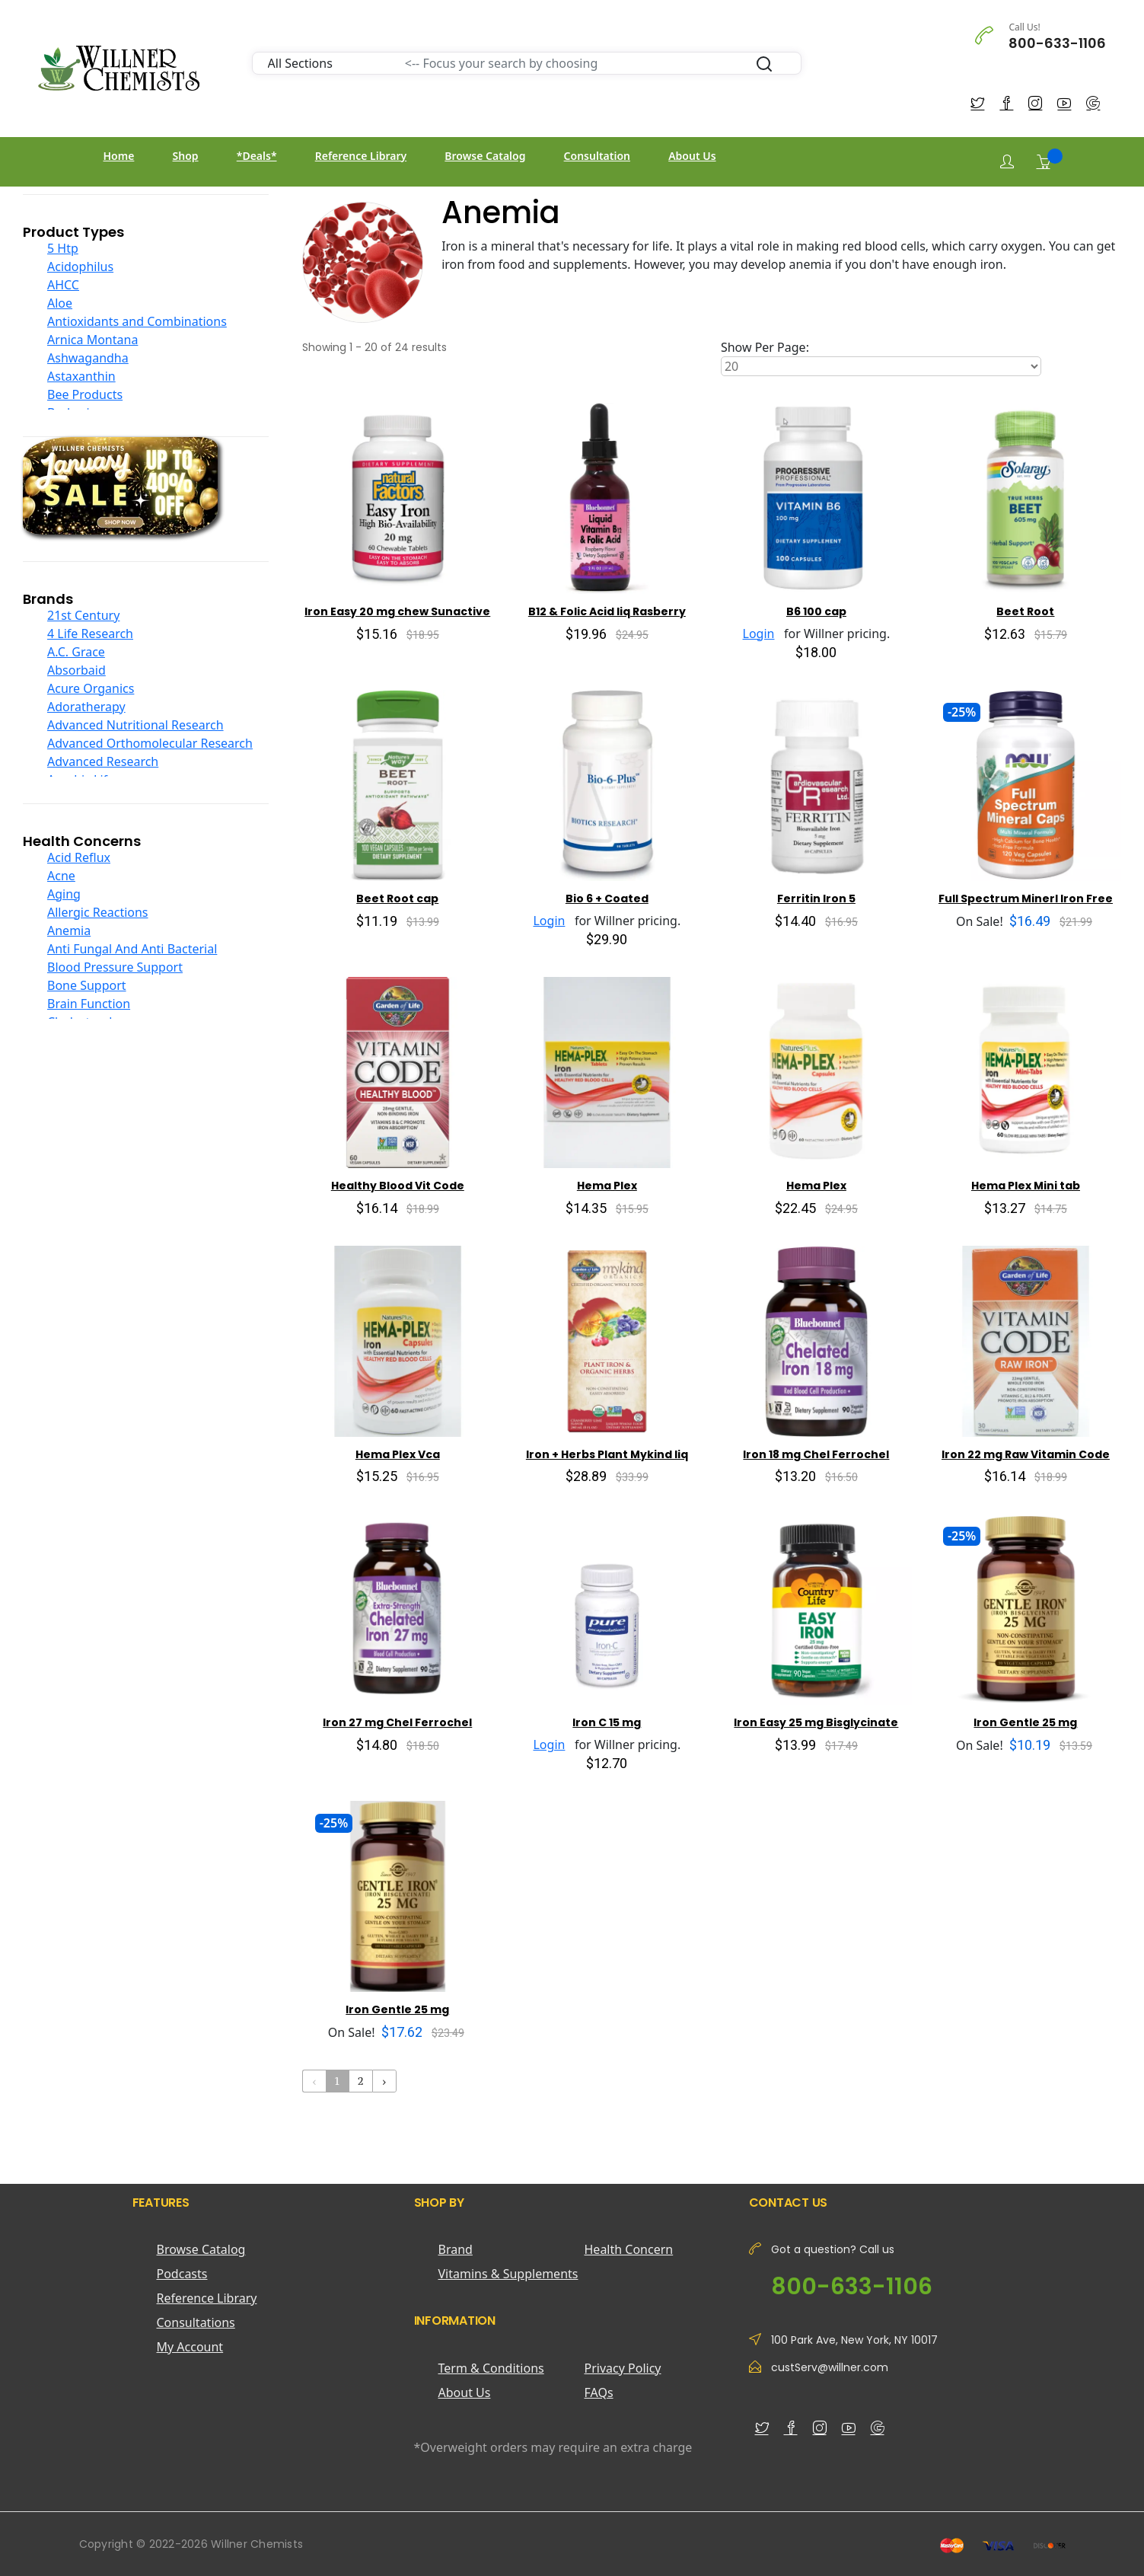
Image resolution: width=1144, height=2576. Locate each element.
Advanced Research (102, 761)
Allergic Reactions (97, 912)
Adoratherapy (86, 706)
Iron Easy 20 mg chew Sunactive (397, 611)
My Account (190, 2346)
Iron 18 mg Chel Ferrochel (816, 1454)
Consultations (196, 2322)
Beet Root (1025, 611)
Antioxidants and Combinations (137, 321)
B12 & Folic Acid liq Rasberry (607, 611)
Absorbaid (76, 670)
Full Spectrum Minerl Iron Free (1025, 898)
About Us (691, 155)
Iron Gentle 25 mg (1025, 1722)
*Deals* (257, 155)
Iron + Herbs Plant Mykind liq (607, 1454)
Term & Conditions (491, 2368)
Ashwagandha (88, 358)
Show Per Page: (765, 347)
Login (759, 633)
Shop (186, 155)
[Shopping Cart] (1043, 161)
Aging (64, 894)
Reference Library (360, 155)
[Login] (1007, 162)
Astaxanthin (81, 376)
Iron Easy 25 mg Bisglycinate (816, 1722)
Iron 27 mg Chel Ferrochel (397, 1722)
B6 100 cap (816, 611)
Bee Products (85, 394)
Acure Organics (90, 688)
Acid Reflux (78, 857)
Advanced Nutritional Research (135, 725)
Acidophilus (80, 266)
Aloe (59, 303)
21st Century (83, 615)
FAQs (599, 2392)
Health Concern (629, 2249)
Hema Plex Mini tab (1025, 1185)
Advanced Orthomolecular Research (150, 743)
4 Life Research (90, 633)
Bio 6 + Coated (607, 898)
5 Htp (62, 248)
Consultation (597, 155)
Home (119, 155)
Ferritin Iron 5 (816, 898)
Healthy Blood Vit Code (397, 1185)
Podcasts (182, 2273)
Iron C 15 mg (606, 1722)
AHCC (63, 284)
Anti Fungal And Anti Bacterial (132, 948)
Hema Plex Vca (397, 1454)
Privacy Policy (623, 2368)
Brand (455, 2249)
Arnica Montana (92, 339)
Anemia (69, 930)
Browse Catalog (485, 155)
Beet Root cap (397, 898)
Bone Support (86, 985)
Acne (61, 875)
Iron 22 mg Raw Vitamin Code (1026, 1454)
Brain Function (88, 1003)
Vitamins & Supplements (508, 2273)
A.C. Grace (76, 651)
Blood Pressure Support (115, 967)
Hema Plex (607, 1185)
